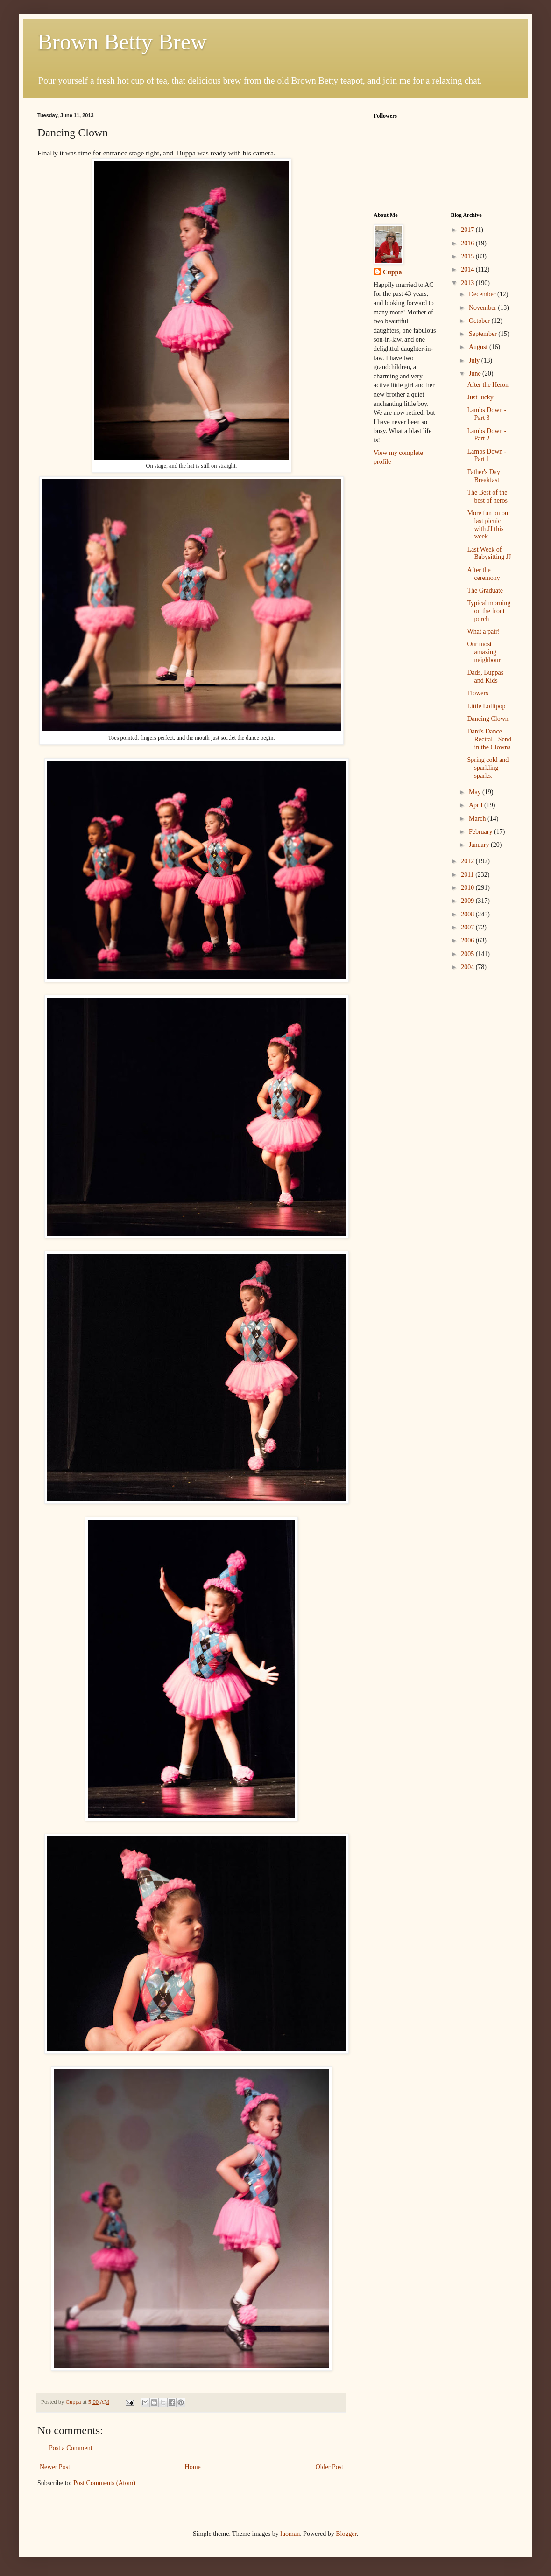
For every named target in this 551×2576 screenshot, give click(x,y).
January (480, 844)
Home (193, 2467)
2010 (468, 887)
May (475, 792)
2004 (468, 966)
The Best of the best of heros (487, 496)
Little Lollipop (486, 706)
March (478, 818)
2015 (468, 256)
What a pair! (483, 631)
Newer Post (55, 2467)
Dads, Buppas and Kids (485, 676)
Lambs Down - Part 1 (486, 455)
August (479, 346)
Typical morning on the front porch (488, 611)
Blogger (346, 2533)
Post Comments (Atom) (104, 2482)
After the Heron (488, 384)
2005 (468, 953)
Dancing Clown (487, 718)
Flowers (477, 693)
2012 (468, 861)
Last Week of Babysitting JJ (489, 553)
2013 (468, 282)
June (475, 373)
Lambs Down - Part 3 (486, 413)
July (475, 360)
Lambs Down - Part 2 (486, 434)
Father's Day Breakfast (483, 475)
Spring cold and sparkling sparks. (488, 767)
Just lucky (480, 397)
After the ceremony (483, 573)
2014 (468, 269)
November (483, 307)
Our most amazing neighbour (484, 652)
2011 (468, 874)
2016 (468, 243)
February (481, 831)
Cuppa (392, 272)
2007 (468, 927)
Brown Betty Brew (122, 41)
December (483, 294)
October (480, 320)
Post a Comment (70, 2447)
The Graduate (485, 590)
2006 (468, 940)
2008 (468, 914)
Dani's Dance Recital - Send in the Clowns (489, 739)
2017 (468, 229)
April (476, 805)
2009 (468, 900)
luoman (290, 2533)
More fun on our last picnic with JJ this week (488, 525)
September (483, 333)
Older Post (330, 2467)
